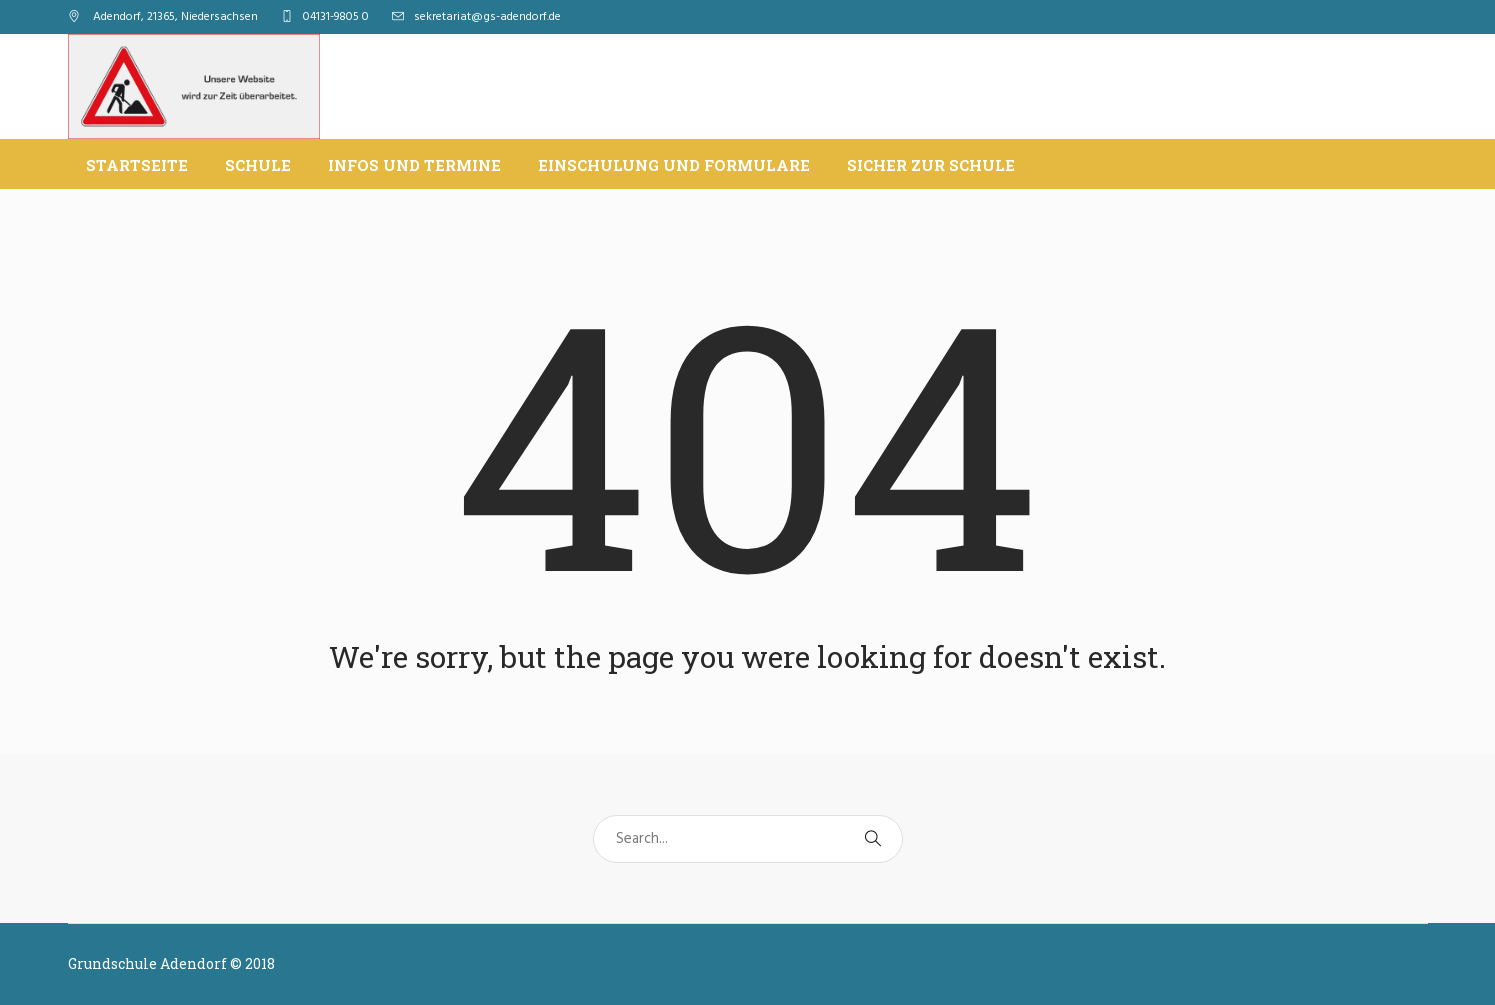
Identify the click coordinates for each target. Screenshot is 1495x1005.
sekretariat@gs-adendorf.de (487, 17)
